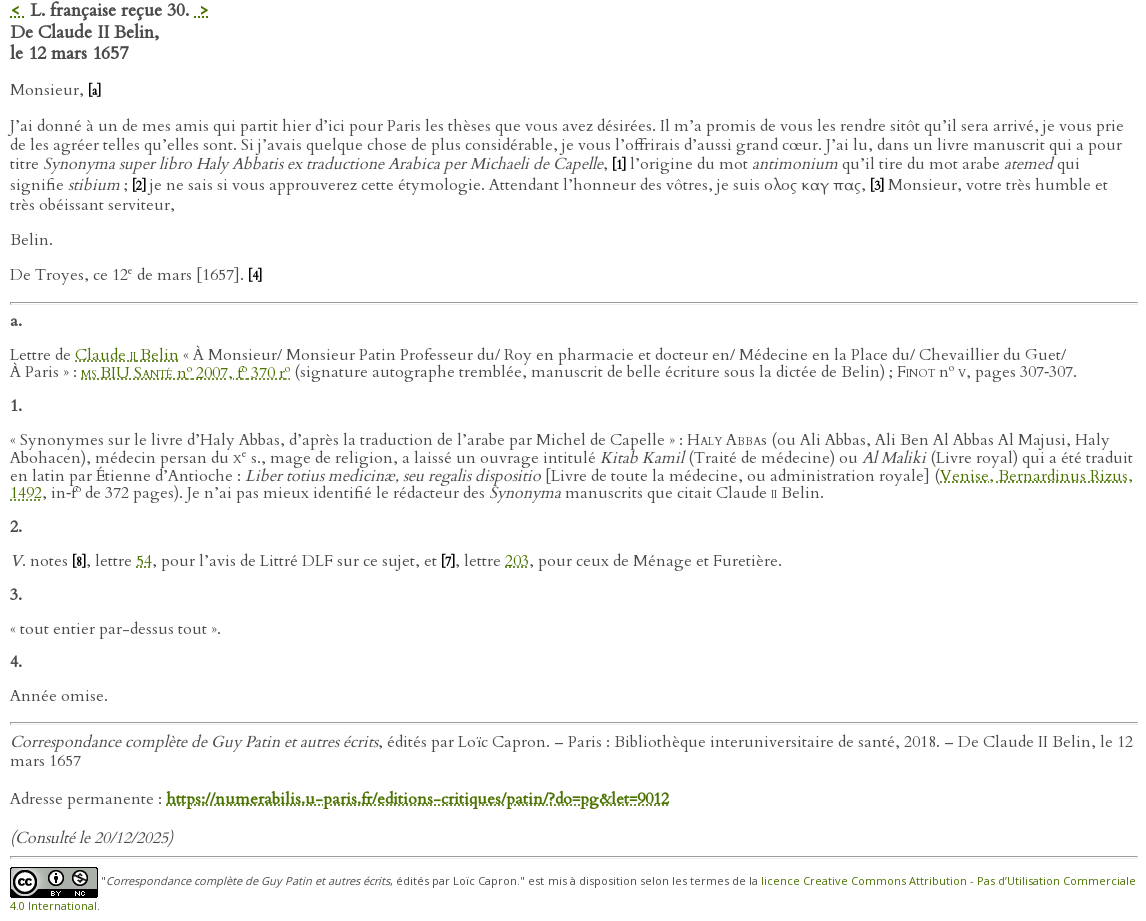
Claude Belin (127, 355)
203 (517, 561)
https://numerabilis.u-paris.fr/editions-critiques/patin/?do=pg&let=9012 (417, 799)
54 (144, 561)
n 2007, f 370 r (185, 373)
